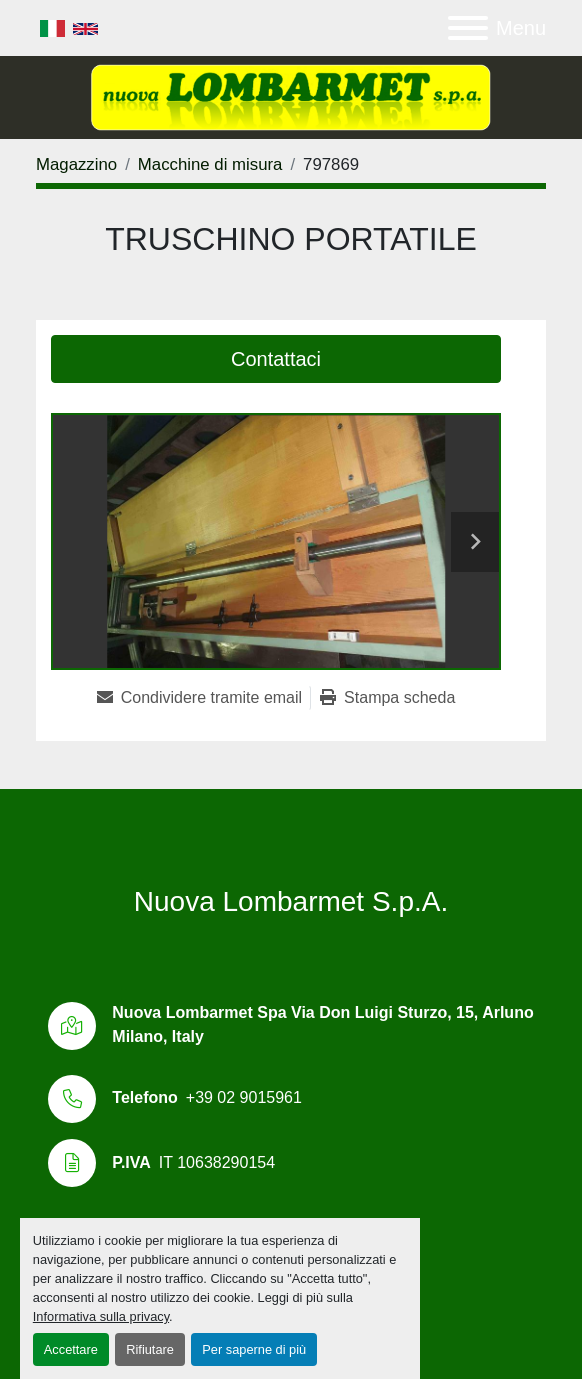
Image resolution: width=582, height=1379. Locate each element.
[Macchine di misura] (210, 164)
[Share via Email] (203, 698)
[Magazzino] (76, 164)
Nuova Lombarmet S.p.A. (291, 901)
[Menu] (468, 28)
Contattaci (276, 359)
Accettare (71, 1349)
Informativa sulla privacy (101, 1316)
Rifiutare (150, 1349)
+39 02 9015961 (244, 1097)
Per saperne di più (254, 1349)
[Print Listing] (387, 698)
